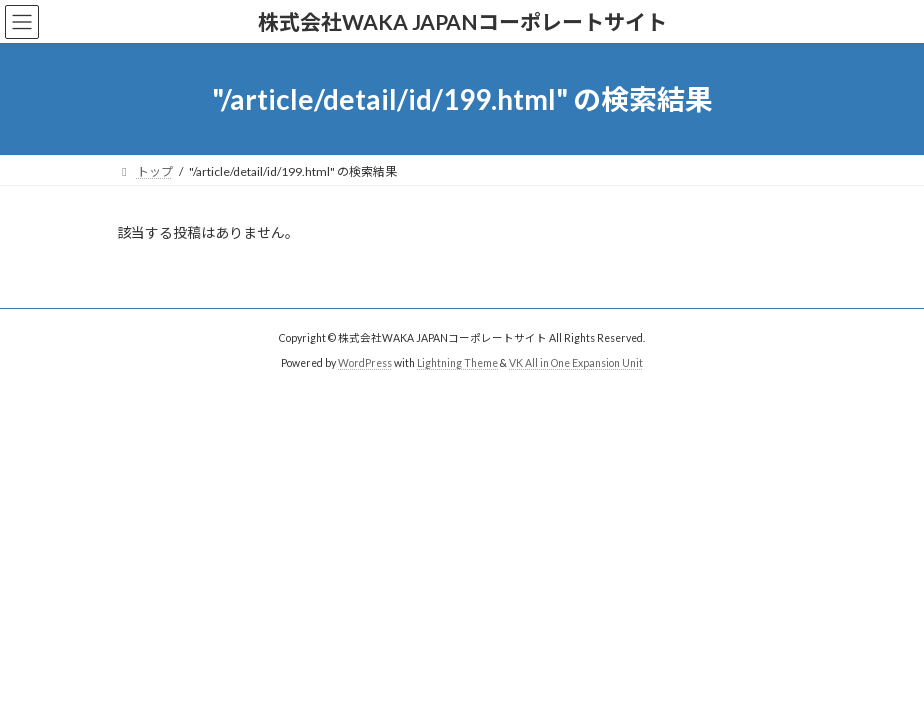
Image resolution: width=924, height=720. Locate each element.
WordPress (365, 363)
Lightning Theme (457, 363)
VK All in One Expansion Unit (576, 363)
